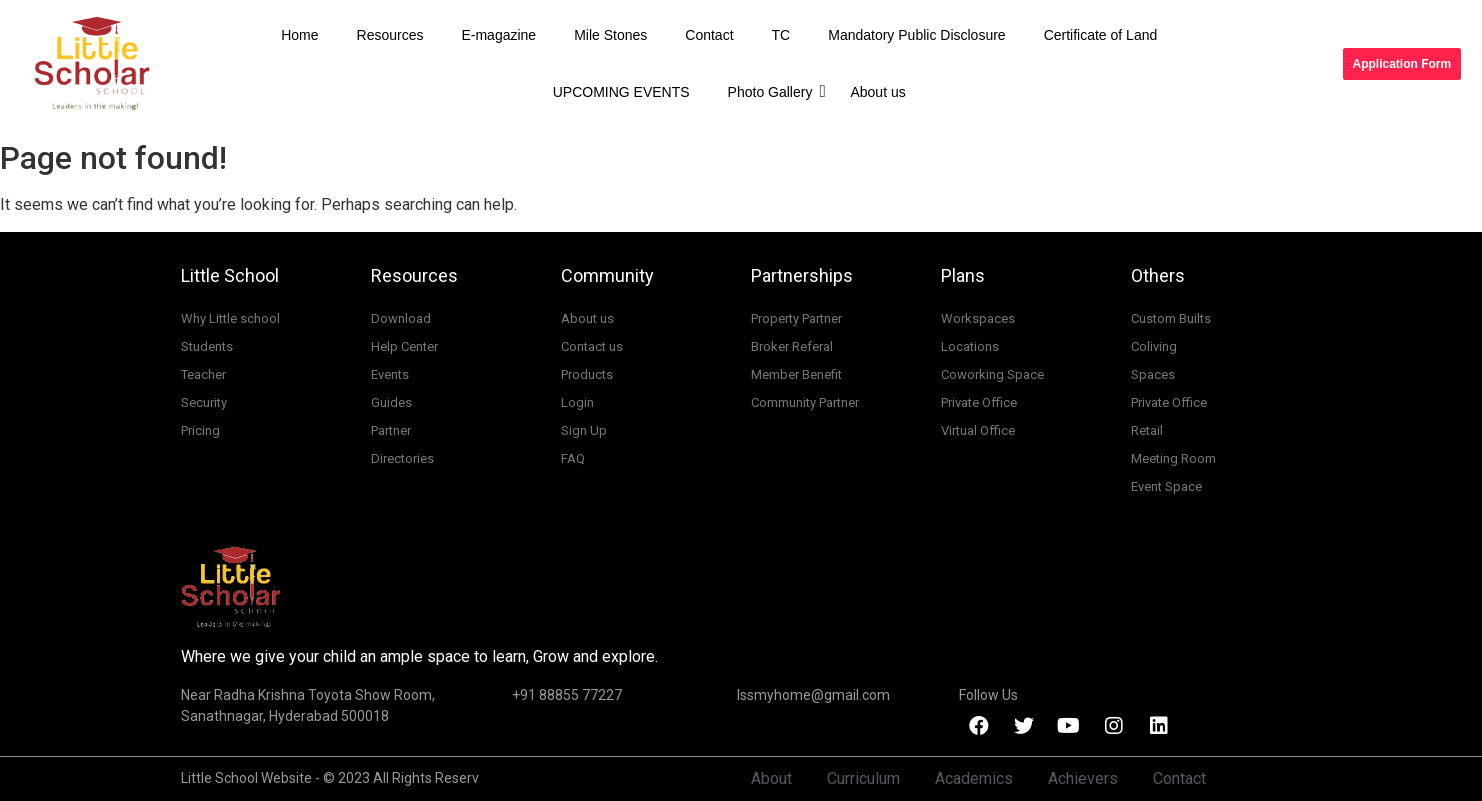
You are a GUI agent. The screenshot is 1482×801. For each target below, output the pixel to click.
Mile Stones (610, 35)
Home (299, 35)
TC (781, 35)
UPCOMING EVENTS (621, 92)
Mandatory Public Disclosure (916, 35)
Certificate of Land (1101, 35)
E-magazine (498, 35)
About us (877, 92)
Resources (390, 35)
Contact (709, 35)
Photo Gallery (775, 91)
